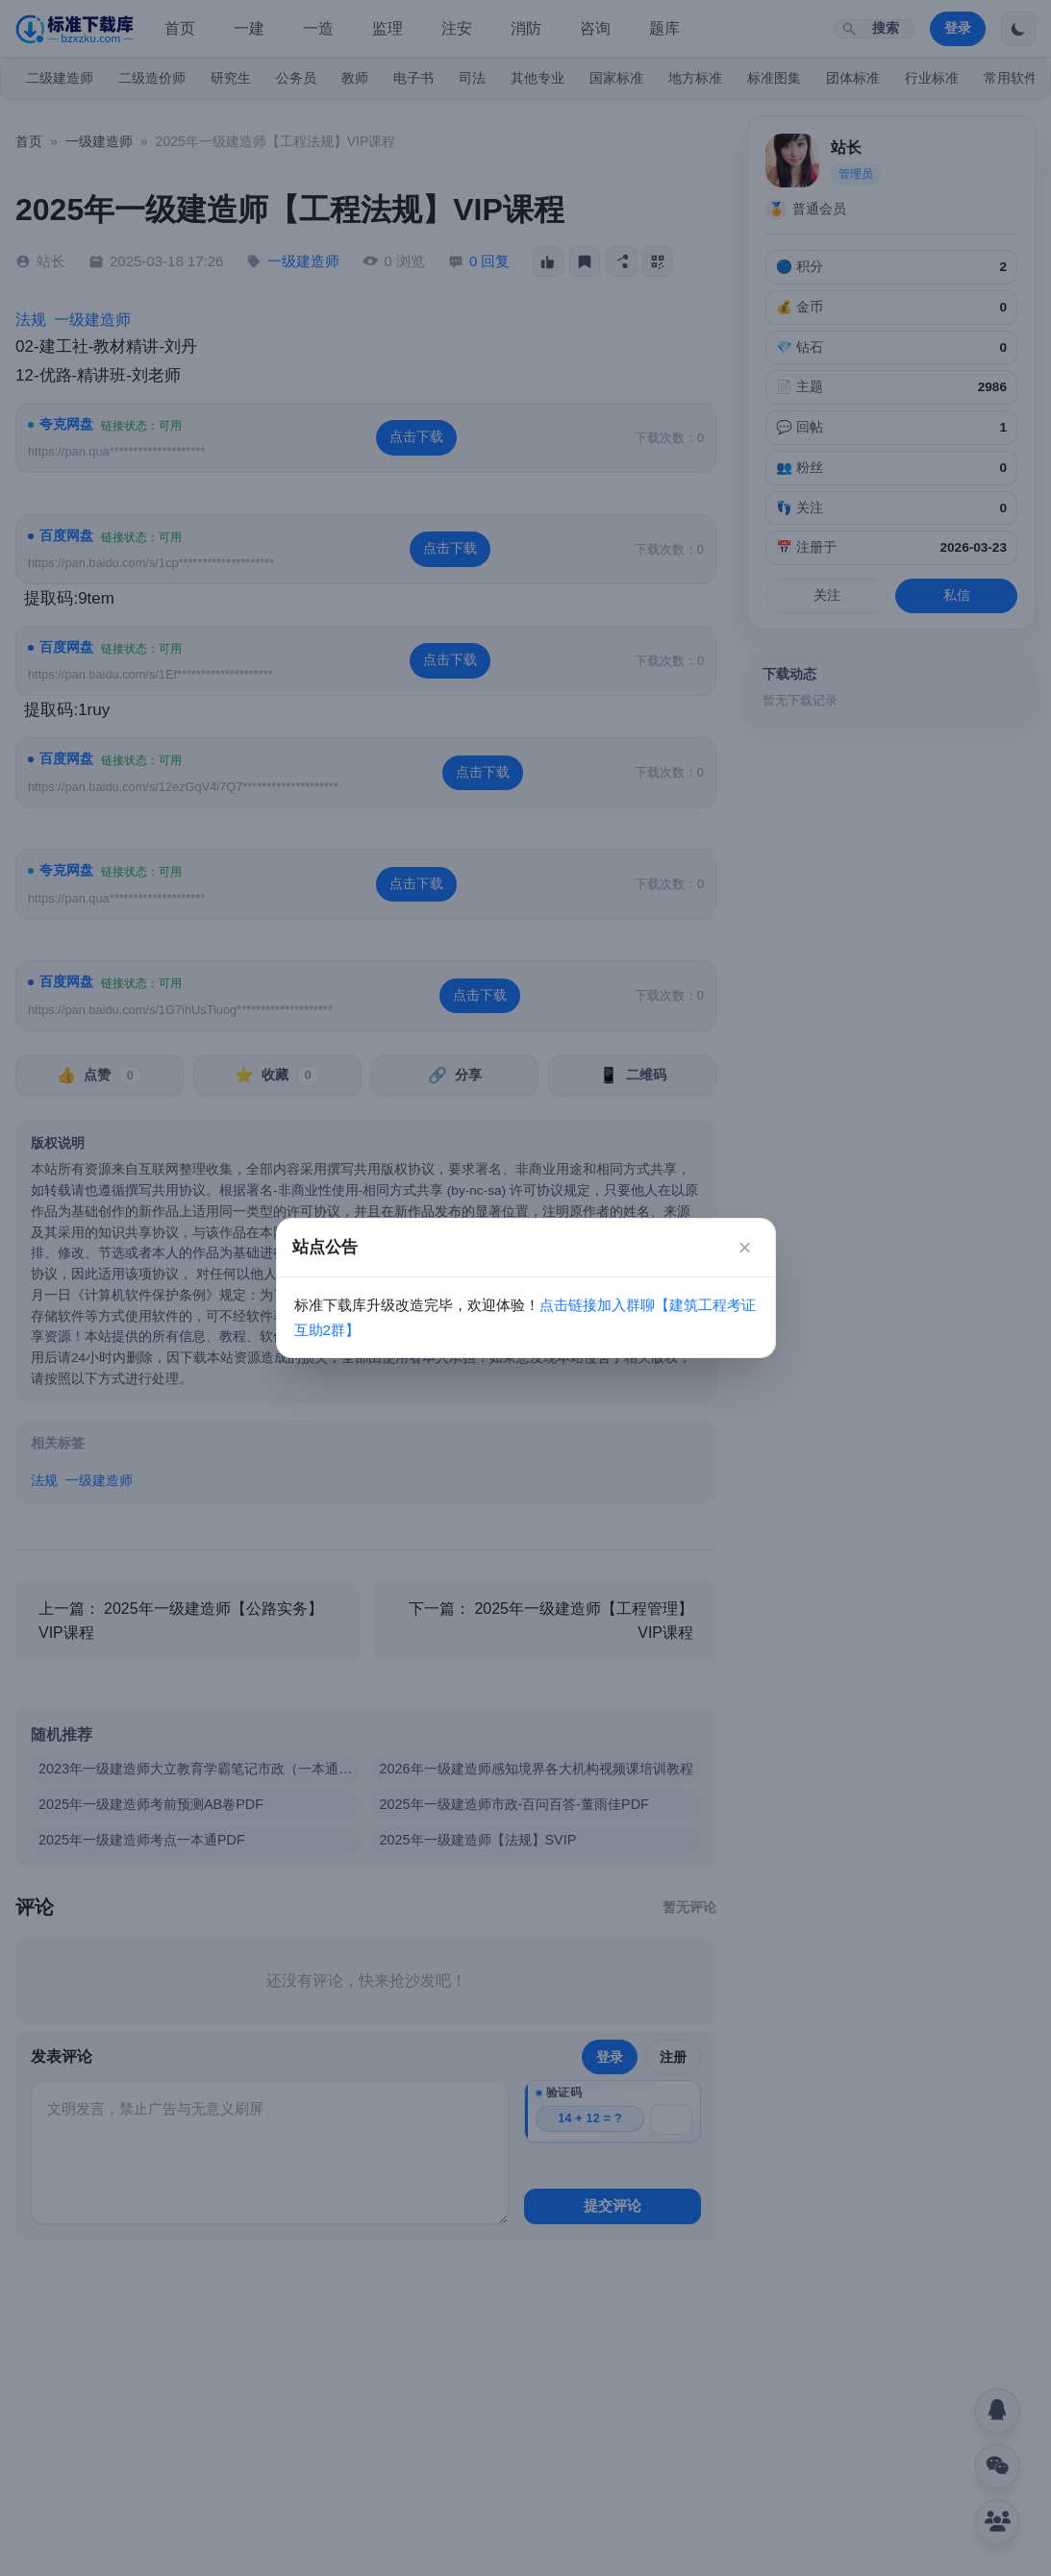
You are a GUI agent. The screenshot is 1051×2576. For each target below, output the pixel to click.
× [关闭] (744, 1247)
